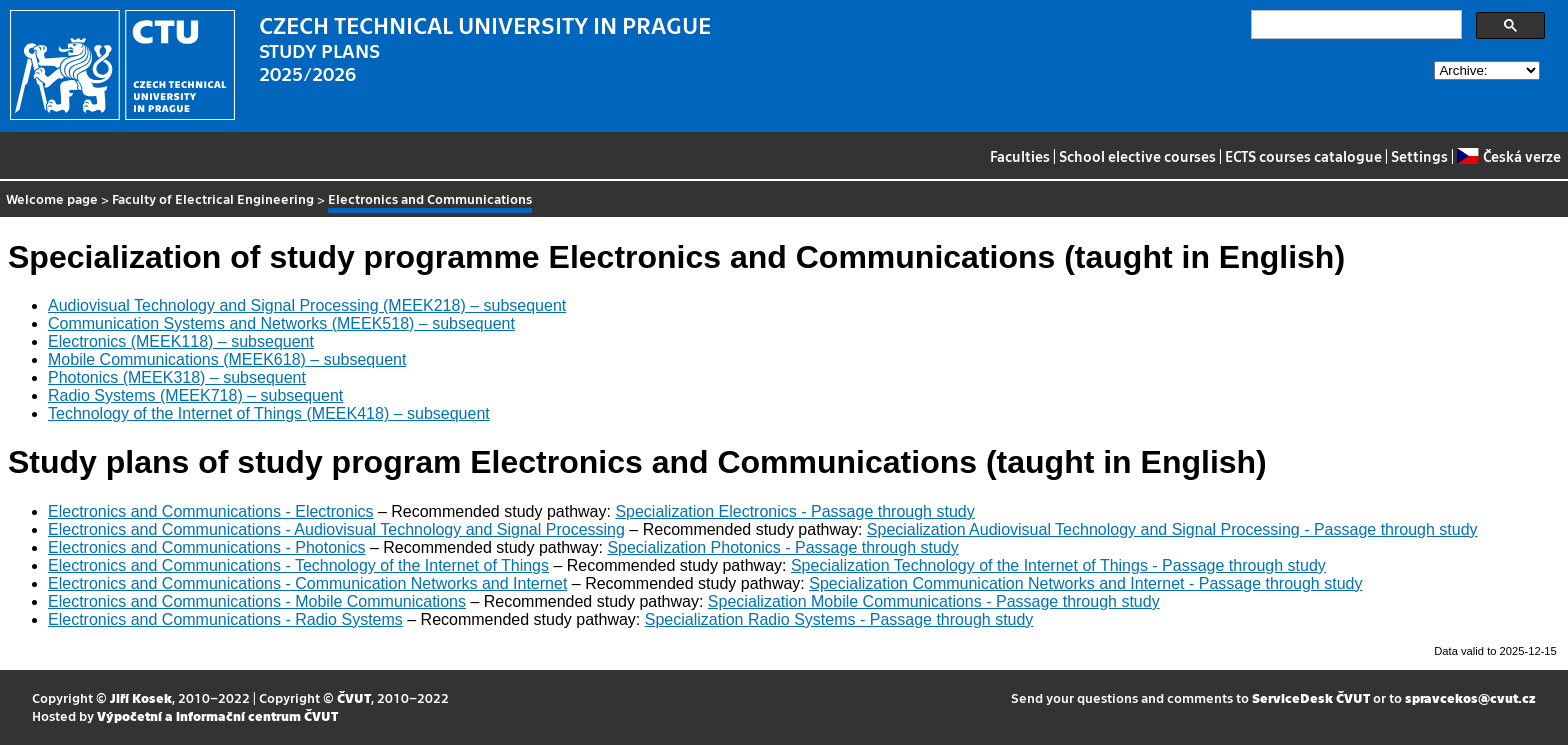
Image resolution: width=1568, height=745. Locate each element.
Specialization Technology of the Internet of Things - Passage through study (1058, 565)
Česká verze (1508, 156)
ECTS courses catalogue (1303, 156)
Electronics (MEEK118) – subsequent (181, 341)
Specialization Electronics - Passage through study (794, 511)
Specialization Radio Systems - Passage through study (839, 619)
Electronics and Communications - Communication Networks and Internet (307, 583)
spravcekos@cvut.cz (1470, 697)
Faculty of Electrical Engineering (213, 198)
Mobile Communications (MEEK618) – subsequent (227, 359)
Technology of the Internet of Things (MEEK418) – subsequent (269, 413)
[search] (1354, 25)
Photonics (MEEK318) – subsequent (177, 377)
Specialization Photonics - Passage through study (782, 547)
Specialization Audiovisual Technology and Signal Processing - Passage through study (1172, 529)
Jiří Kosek (141, 697)
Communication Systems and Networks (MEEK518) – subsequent (281, 323)
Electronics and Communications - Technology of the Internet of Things (298, 565)
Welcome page (52, 198)
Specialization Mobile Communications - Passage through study (934, 601)
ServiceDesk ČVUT (1311, 697)
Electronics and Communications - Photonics (206, 547)
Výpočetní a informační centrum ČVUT (217, 715)
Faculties (1020, 156)
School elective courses (1137, 156)
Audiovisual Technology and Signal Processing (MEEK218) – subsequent (307, 305)
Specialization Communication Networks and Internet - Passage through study (1085, 583)
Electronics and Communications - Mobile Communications (257, 601)
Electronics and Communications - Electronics (210, 511)
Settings (1419, 156)
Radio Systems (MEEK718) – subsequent (195, 395)
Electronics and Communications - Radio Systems (225, 619)
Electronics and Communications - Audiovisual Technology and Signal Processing (336, 529)
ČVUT (354, 697)
